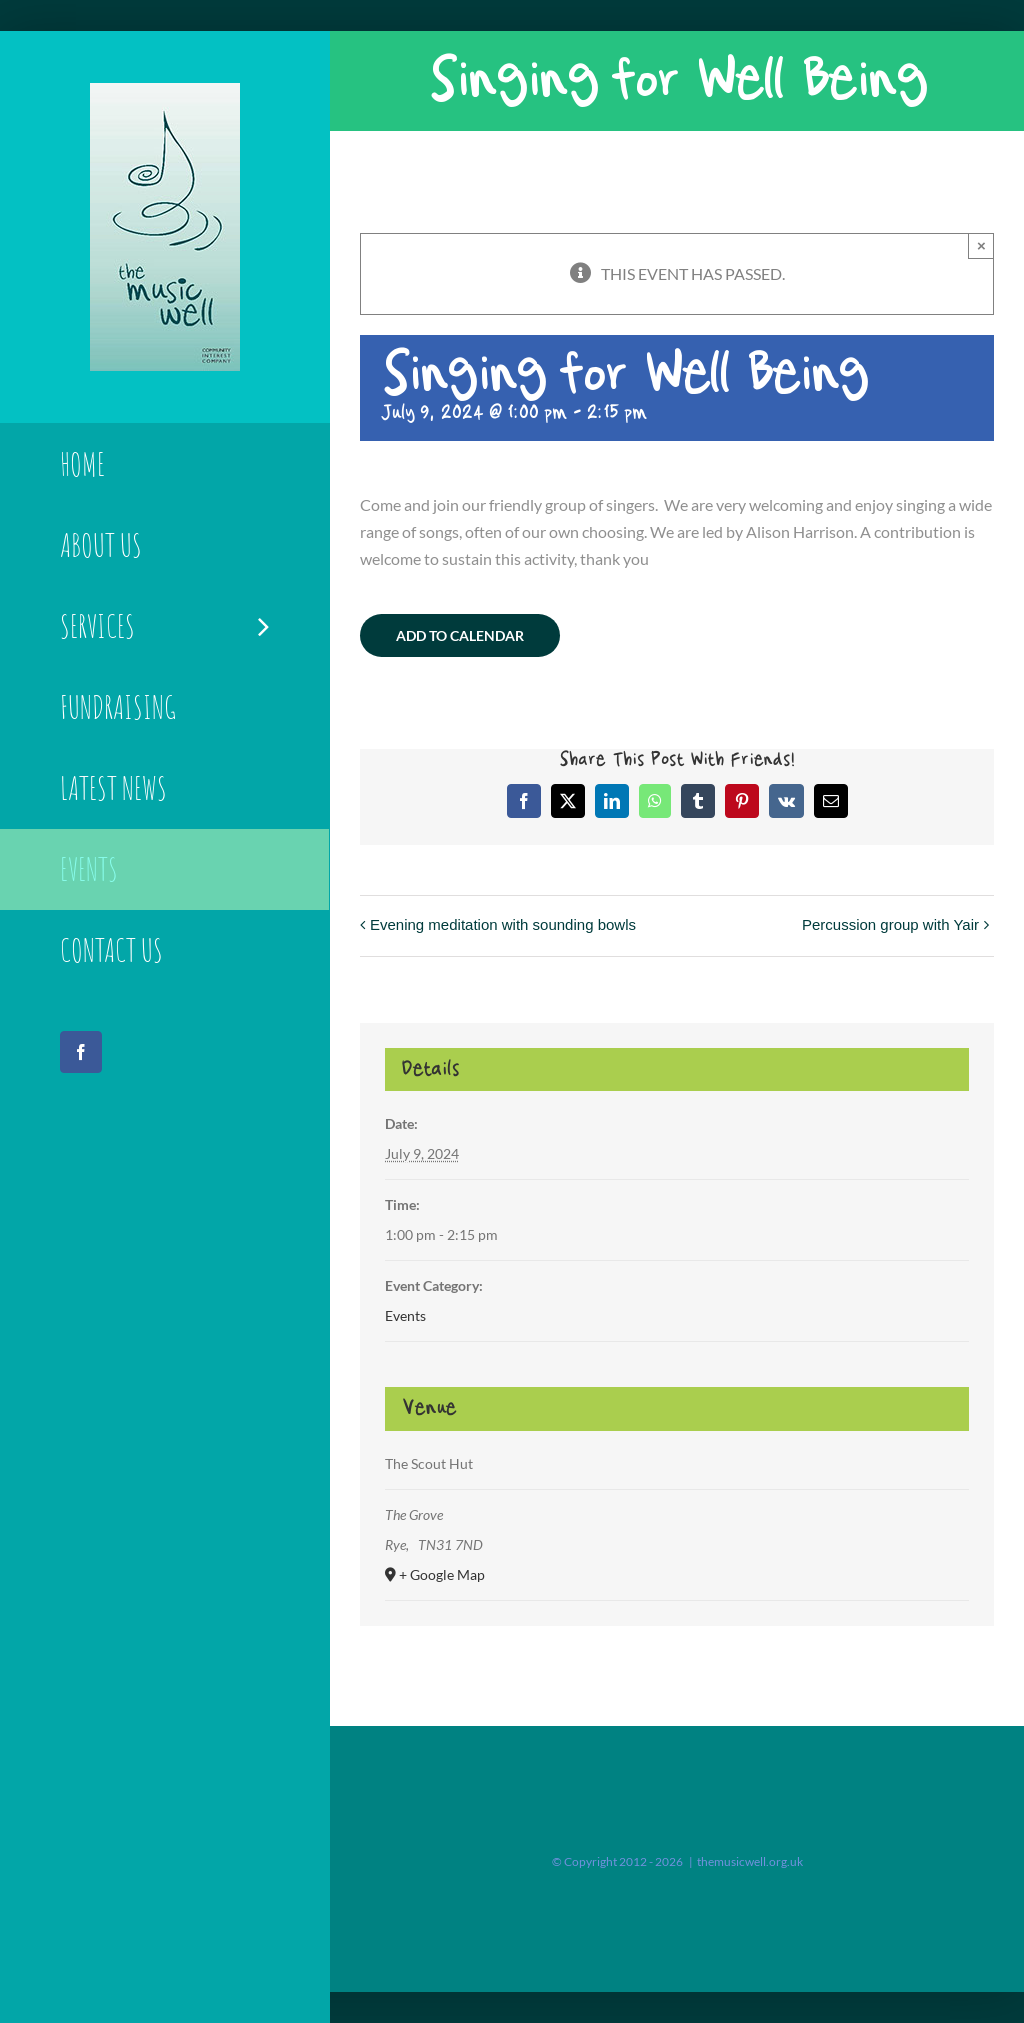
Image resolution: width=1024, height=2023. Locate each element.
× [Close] (981, 245)
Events (405, 1315)
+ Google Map (442, 1574)
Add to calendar (460, 635)
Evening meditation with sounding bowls (503, 924)
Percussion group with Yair (890, 924)
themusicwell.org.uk (750, 1861)
